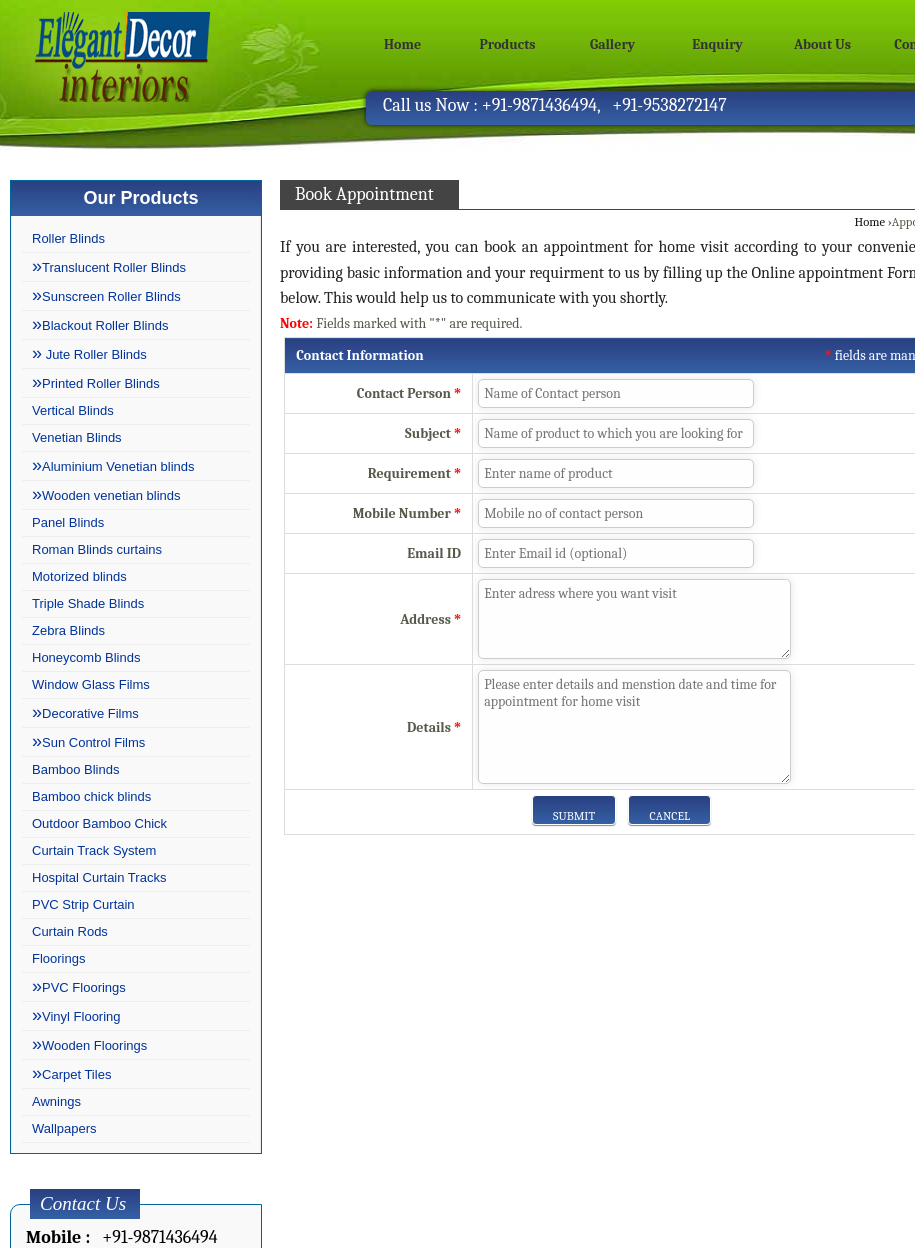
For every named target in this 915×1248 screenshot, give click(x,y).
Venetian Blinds (77, 437)
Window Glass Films (91, 684)
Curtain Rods (70, 931)
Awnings (56, 1101)
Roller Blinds (68, 238)
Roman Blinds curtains (97, 549)
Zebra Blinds (68, 630)
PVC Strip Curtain (83, 904)
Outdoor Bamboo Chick (99, 823)
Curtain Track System (94, 850)
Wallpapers (64, 1128)
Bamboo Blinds (75, 769)
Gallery (612, 44)
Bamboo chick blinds (91, 796)
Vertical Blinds (73, 410)
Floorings (58, 958)
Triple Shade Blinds (88, 603)
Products (508, 44)
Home (402, 44)
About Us (822, 44)
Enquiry (717, 44)
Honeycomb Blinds (86, 657)
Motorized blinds (79, 576)
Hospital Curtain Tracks (99, 877)
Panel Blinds (68, 522)
